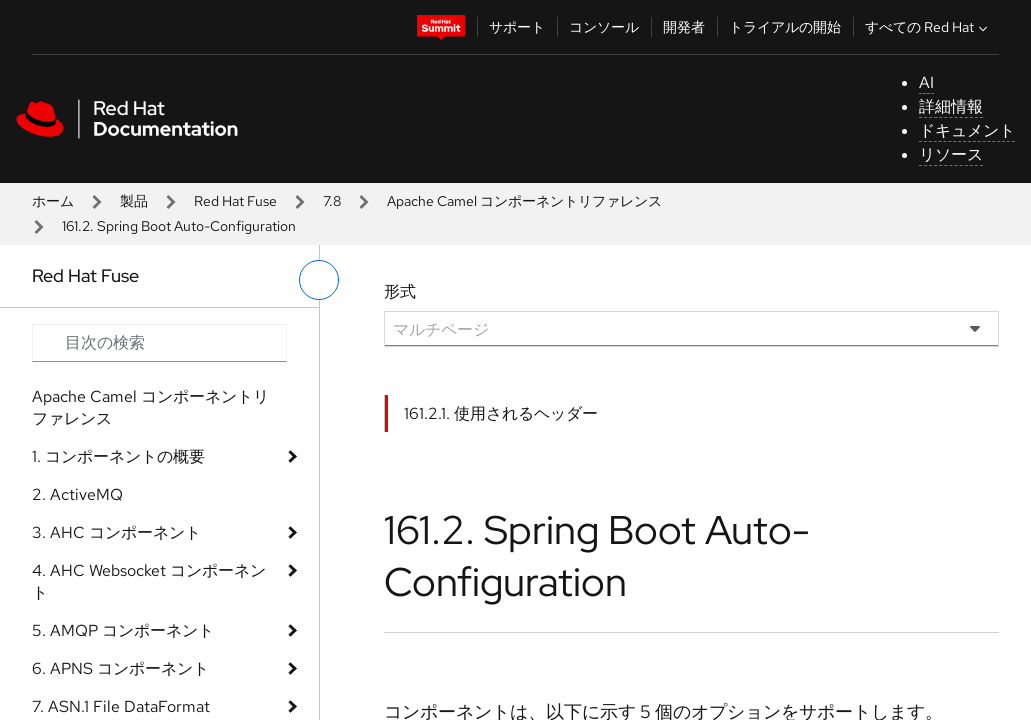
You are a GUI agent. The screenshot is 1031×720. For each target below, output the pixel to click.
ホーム (53, 201)
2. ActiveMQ (77, 494)
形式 (400, 291)
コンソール (604, 27)
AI (926, 82)
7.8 (332, 201)
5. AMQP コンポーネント (123, 630)
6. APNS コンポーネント (120, 668)
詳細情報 (951, 106)
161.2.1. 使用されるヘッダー (501, 413)
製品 (134, 201)
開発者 (684, 27)
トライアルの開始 (785, 27)
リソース (951, 154)
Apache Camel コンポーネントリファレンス (524, 201)
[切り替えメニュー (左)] (319, 280)
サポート (517, 27)
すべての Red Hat (928, 27)
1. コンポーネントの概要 (118, 456)
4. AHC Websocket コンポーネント (149, 581)
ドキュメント (967, 130)
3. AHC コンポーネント (116, 532)
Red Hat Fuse (235, 201)
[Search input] (159, 343)
